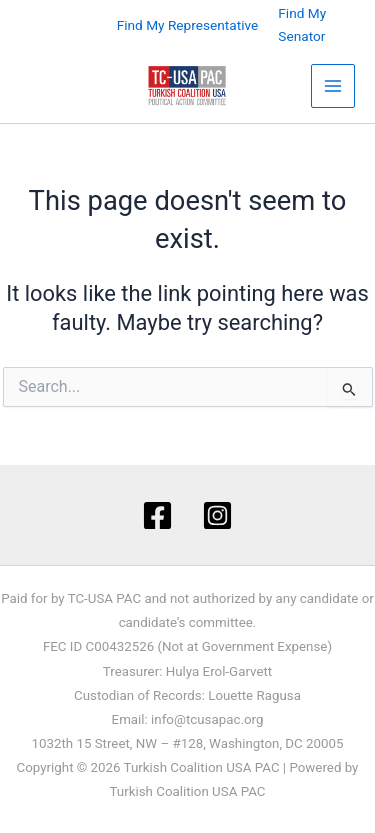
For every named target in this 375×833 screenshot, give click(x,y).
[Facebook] (157, 515)
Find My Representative (188, 25)
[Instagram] (217, 515)
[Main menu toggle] (333, 86)
